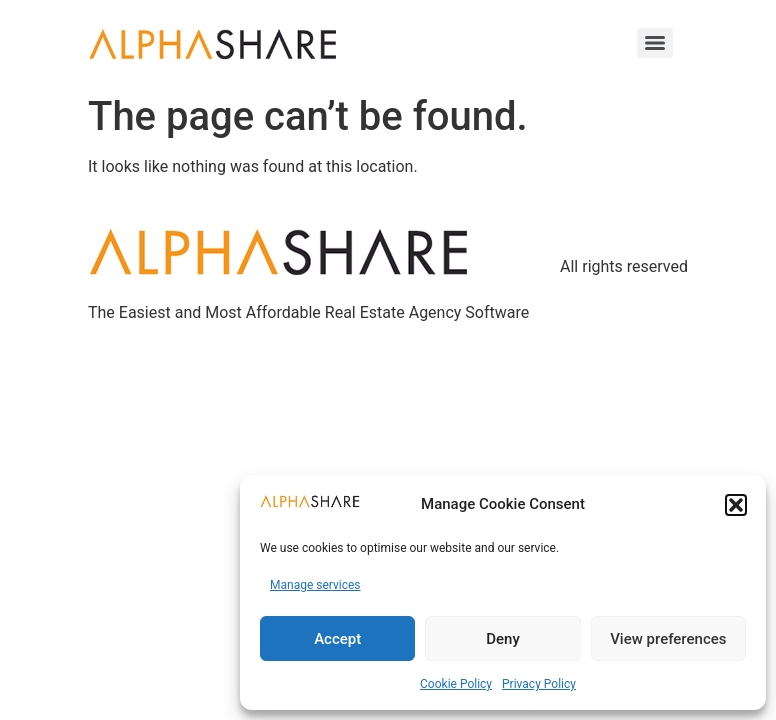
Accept (337, 639)
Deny (503, 639)
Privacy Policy (539, 684)
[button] (736, 505)
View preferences (668, 639)
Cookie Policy (456, 684)
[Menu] (655, 43)
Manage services (315, 585)
